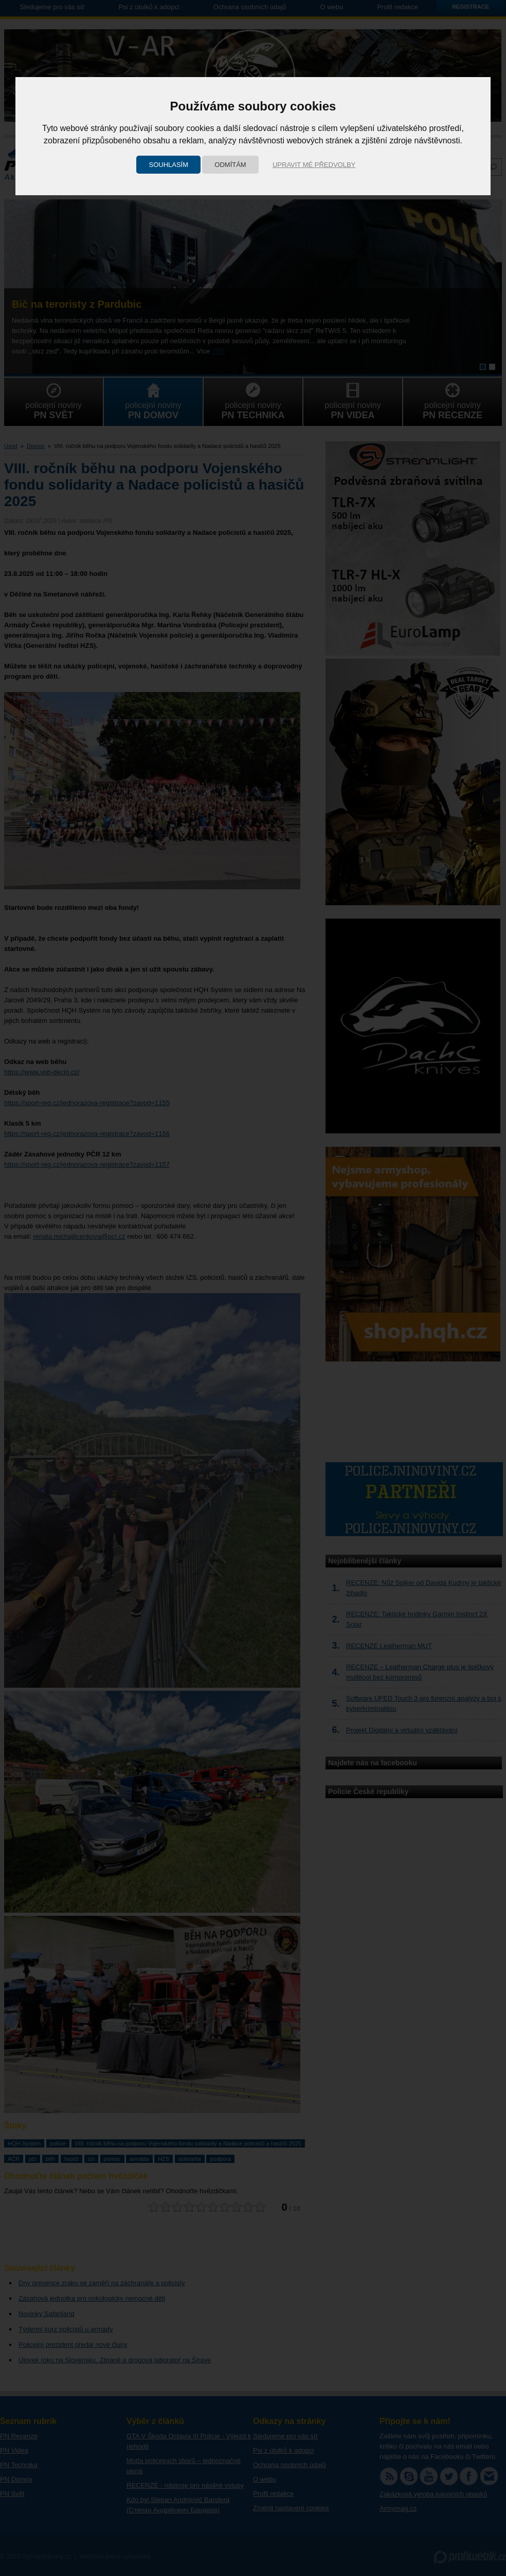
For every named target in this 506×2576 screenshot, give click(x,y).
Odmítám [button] (230, 165)
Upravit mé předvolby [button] (314, 165)
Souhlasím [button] (168, 165)
